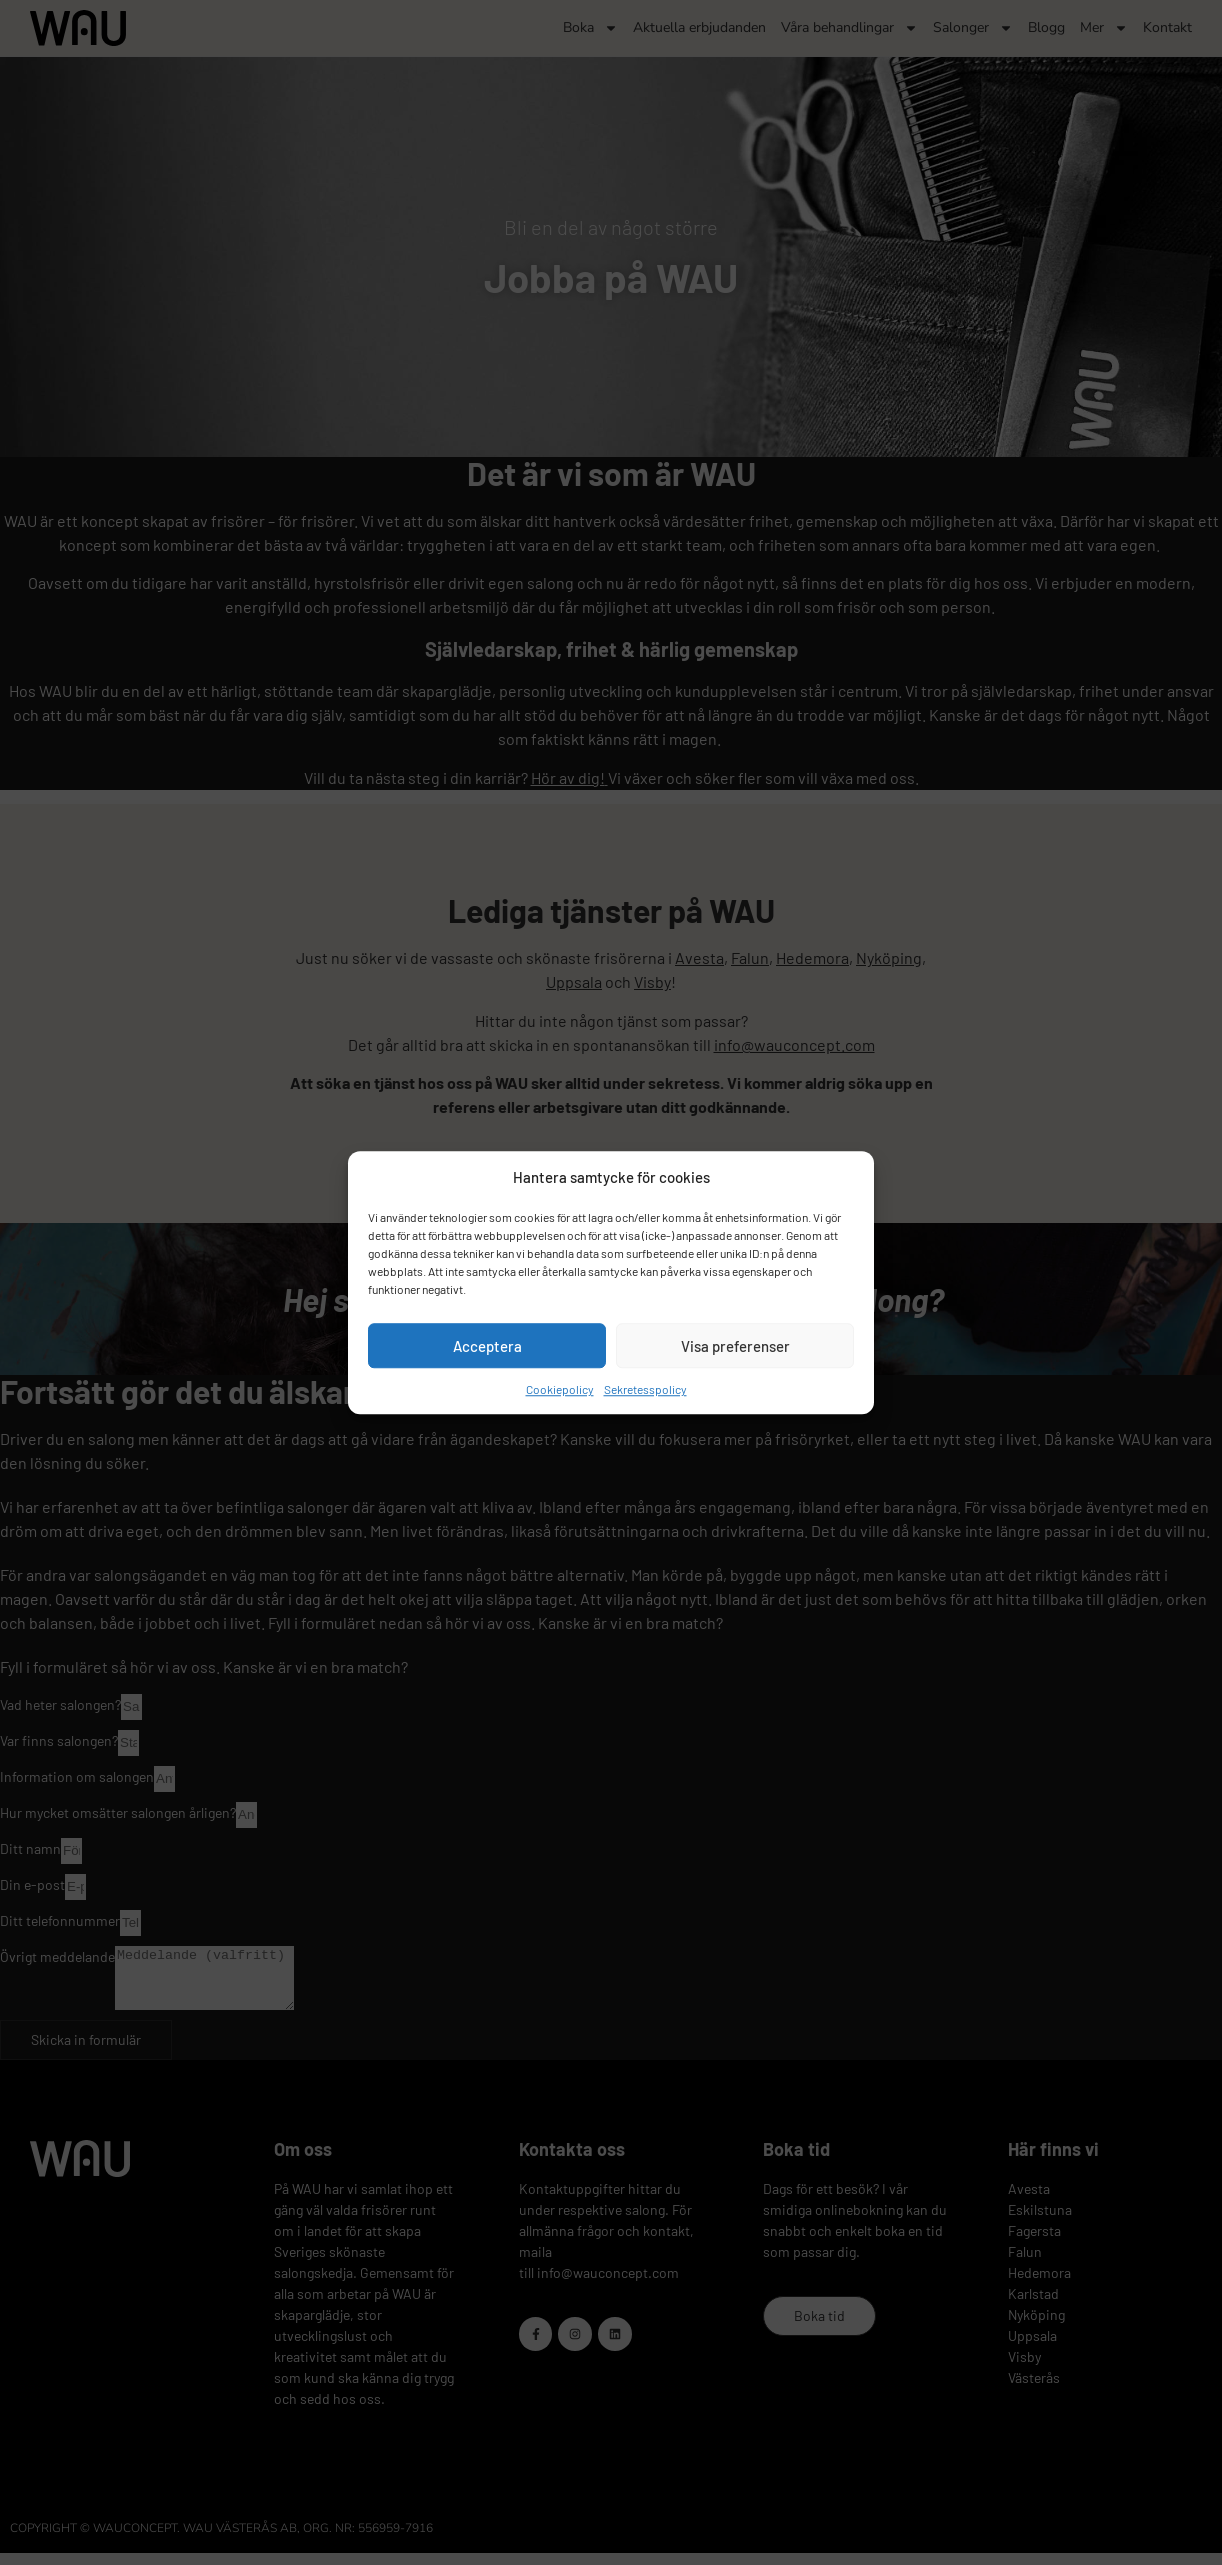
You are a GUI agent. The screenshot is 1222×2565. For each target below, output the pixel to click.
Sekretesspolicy (645, 1389)
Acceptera (487, 1346)
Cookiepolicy (560, 1389)
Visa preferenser (735, 1346)
